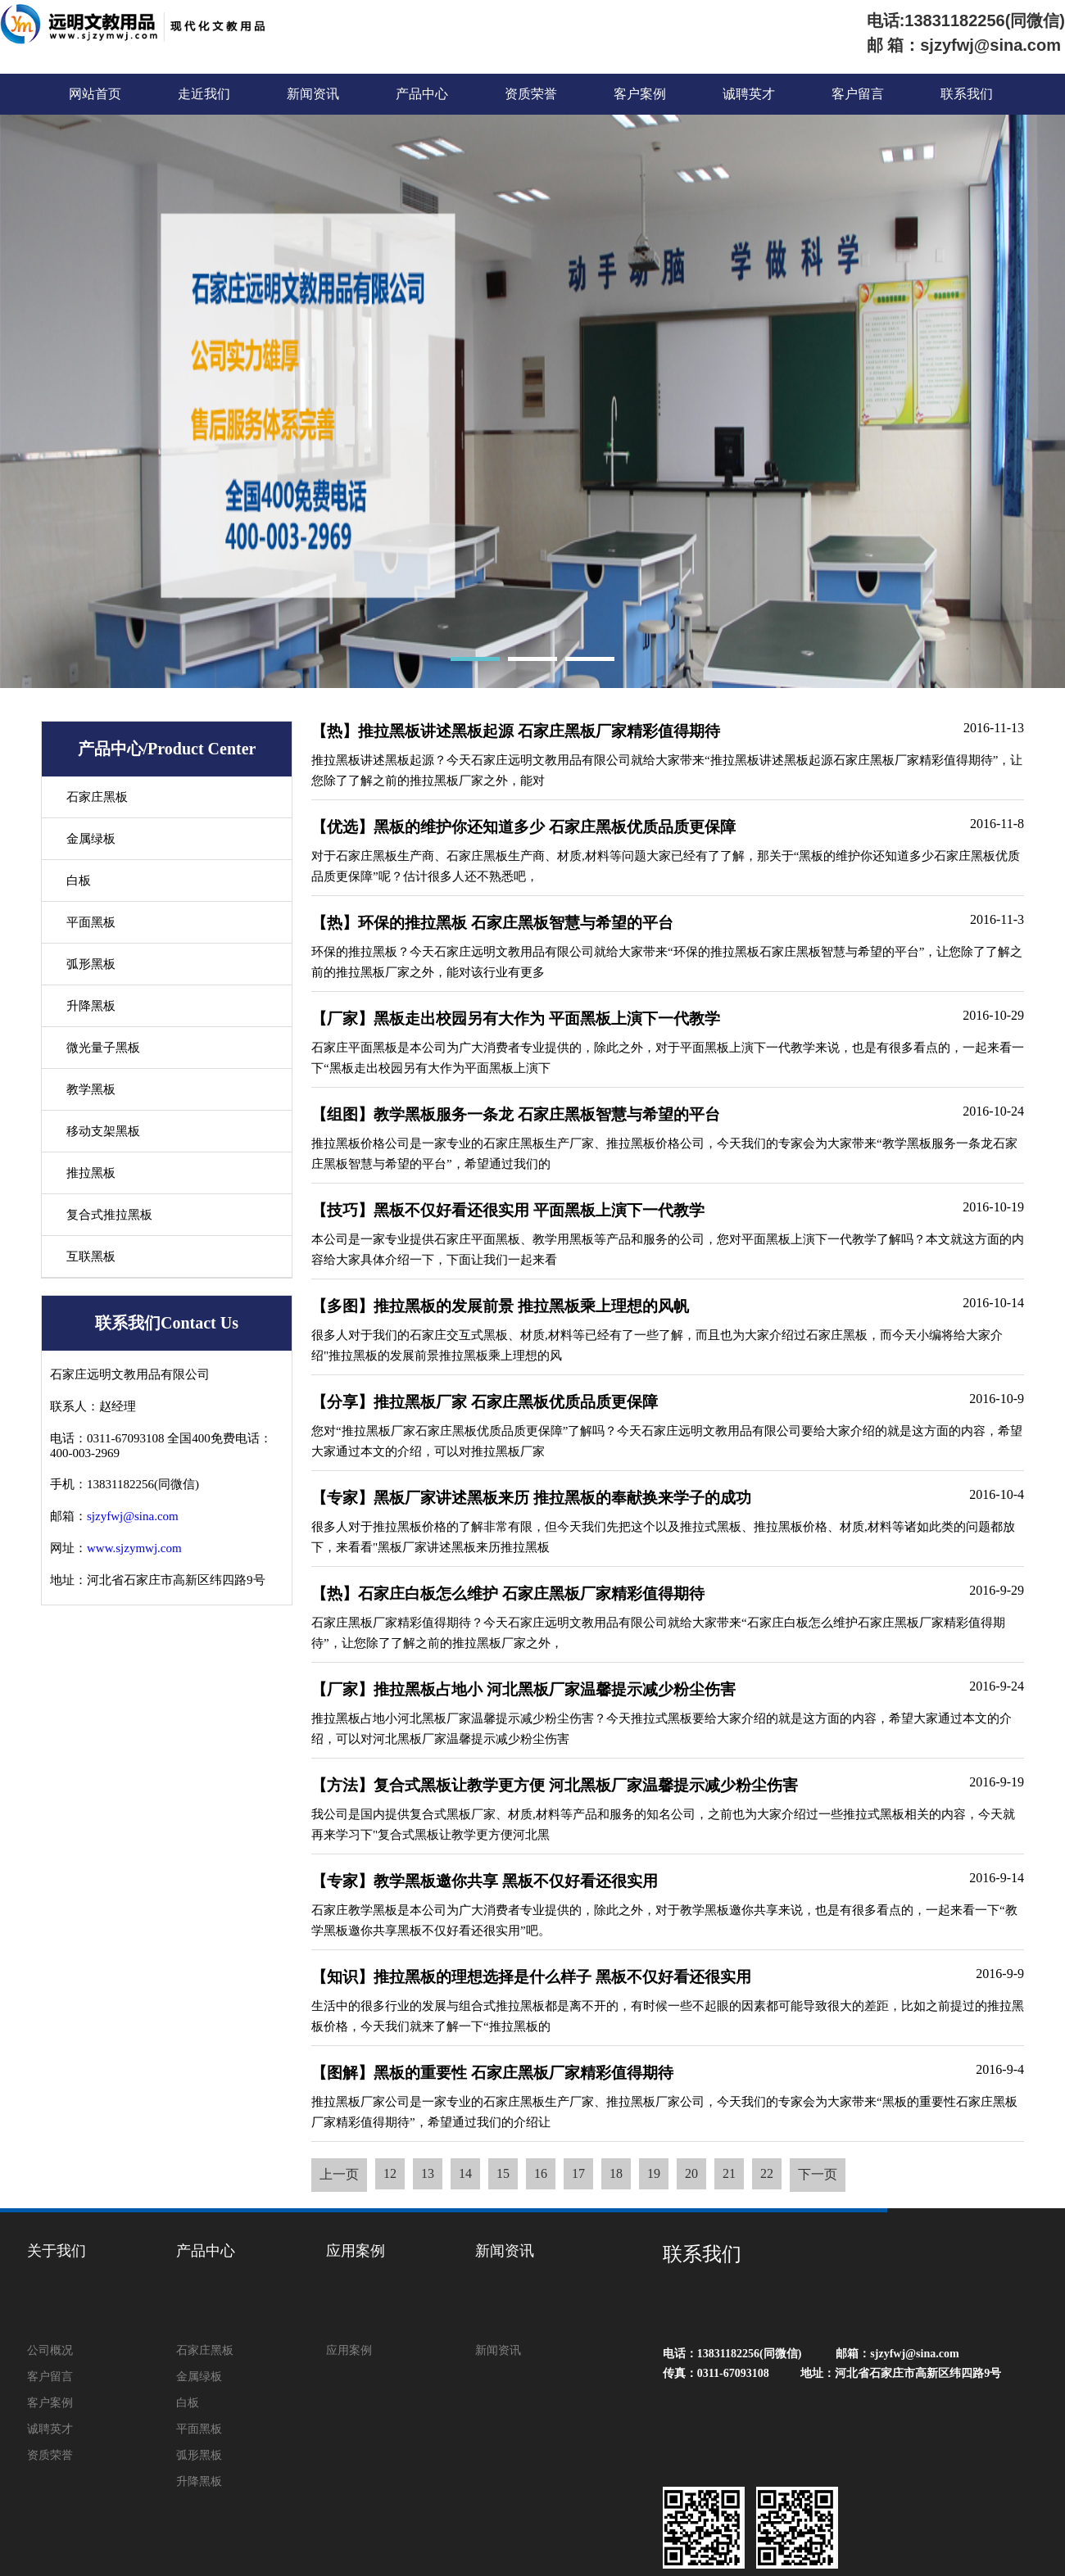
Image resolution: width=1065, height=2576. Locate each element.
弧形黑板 (91, 964)
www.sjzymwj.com (134, 1548)
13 (427, 2173)
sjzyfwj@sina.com (133, 1516)
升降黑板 (91, 1005)
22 (766, 2173)
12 (390, 2173)
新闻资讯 (313, 94)
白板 (78, 880)
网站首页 (95, 94)
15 (503, 2173)
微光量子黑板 (103, 1047)
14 (465, 2173)
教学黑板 (91, 1089)
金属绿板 (91, 838)
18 (616, 2173)
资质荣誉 (531, 94)
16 (540, 2173)
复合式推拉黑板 (109, 1214)
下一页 (817, 2174)
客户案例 (640, 94)
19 (653, 2173)
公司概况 (50, 2350)
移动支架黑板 (103, 1131)
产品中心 (422, 94)
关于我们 (56, 2251)
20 (691, 2173)
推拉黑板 (91, 1172)
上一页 (339, 2174)
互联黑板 (91, 1256)
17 (578, 2173)
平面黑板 (91, 922)
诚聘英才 (749, 94)
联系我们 (966, 94)
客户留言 (858, 94)
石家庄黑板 (97, 797)
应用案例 (355, 2251)
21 (729, 2173)
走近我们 (204, 94)
